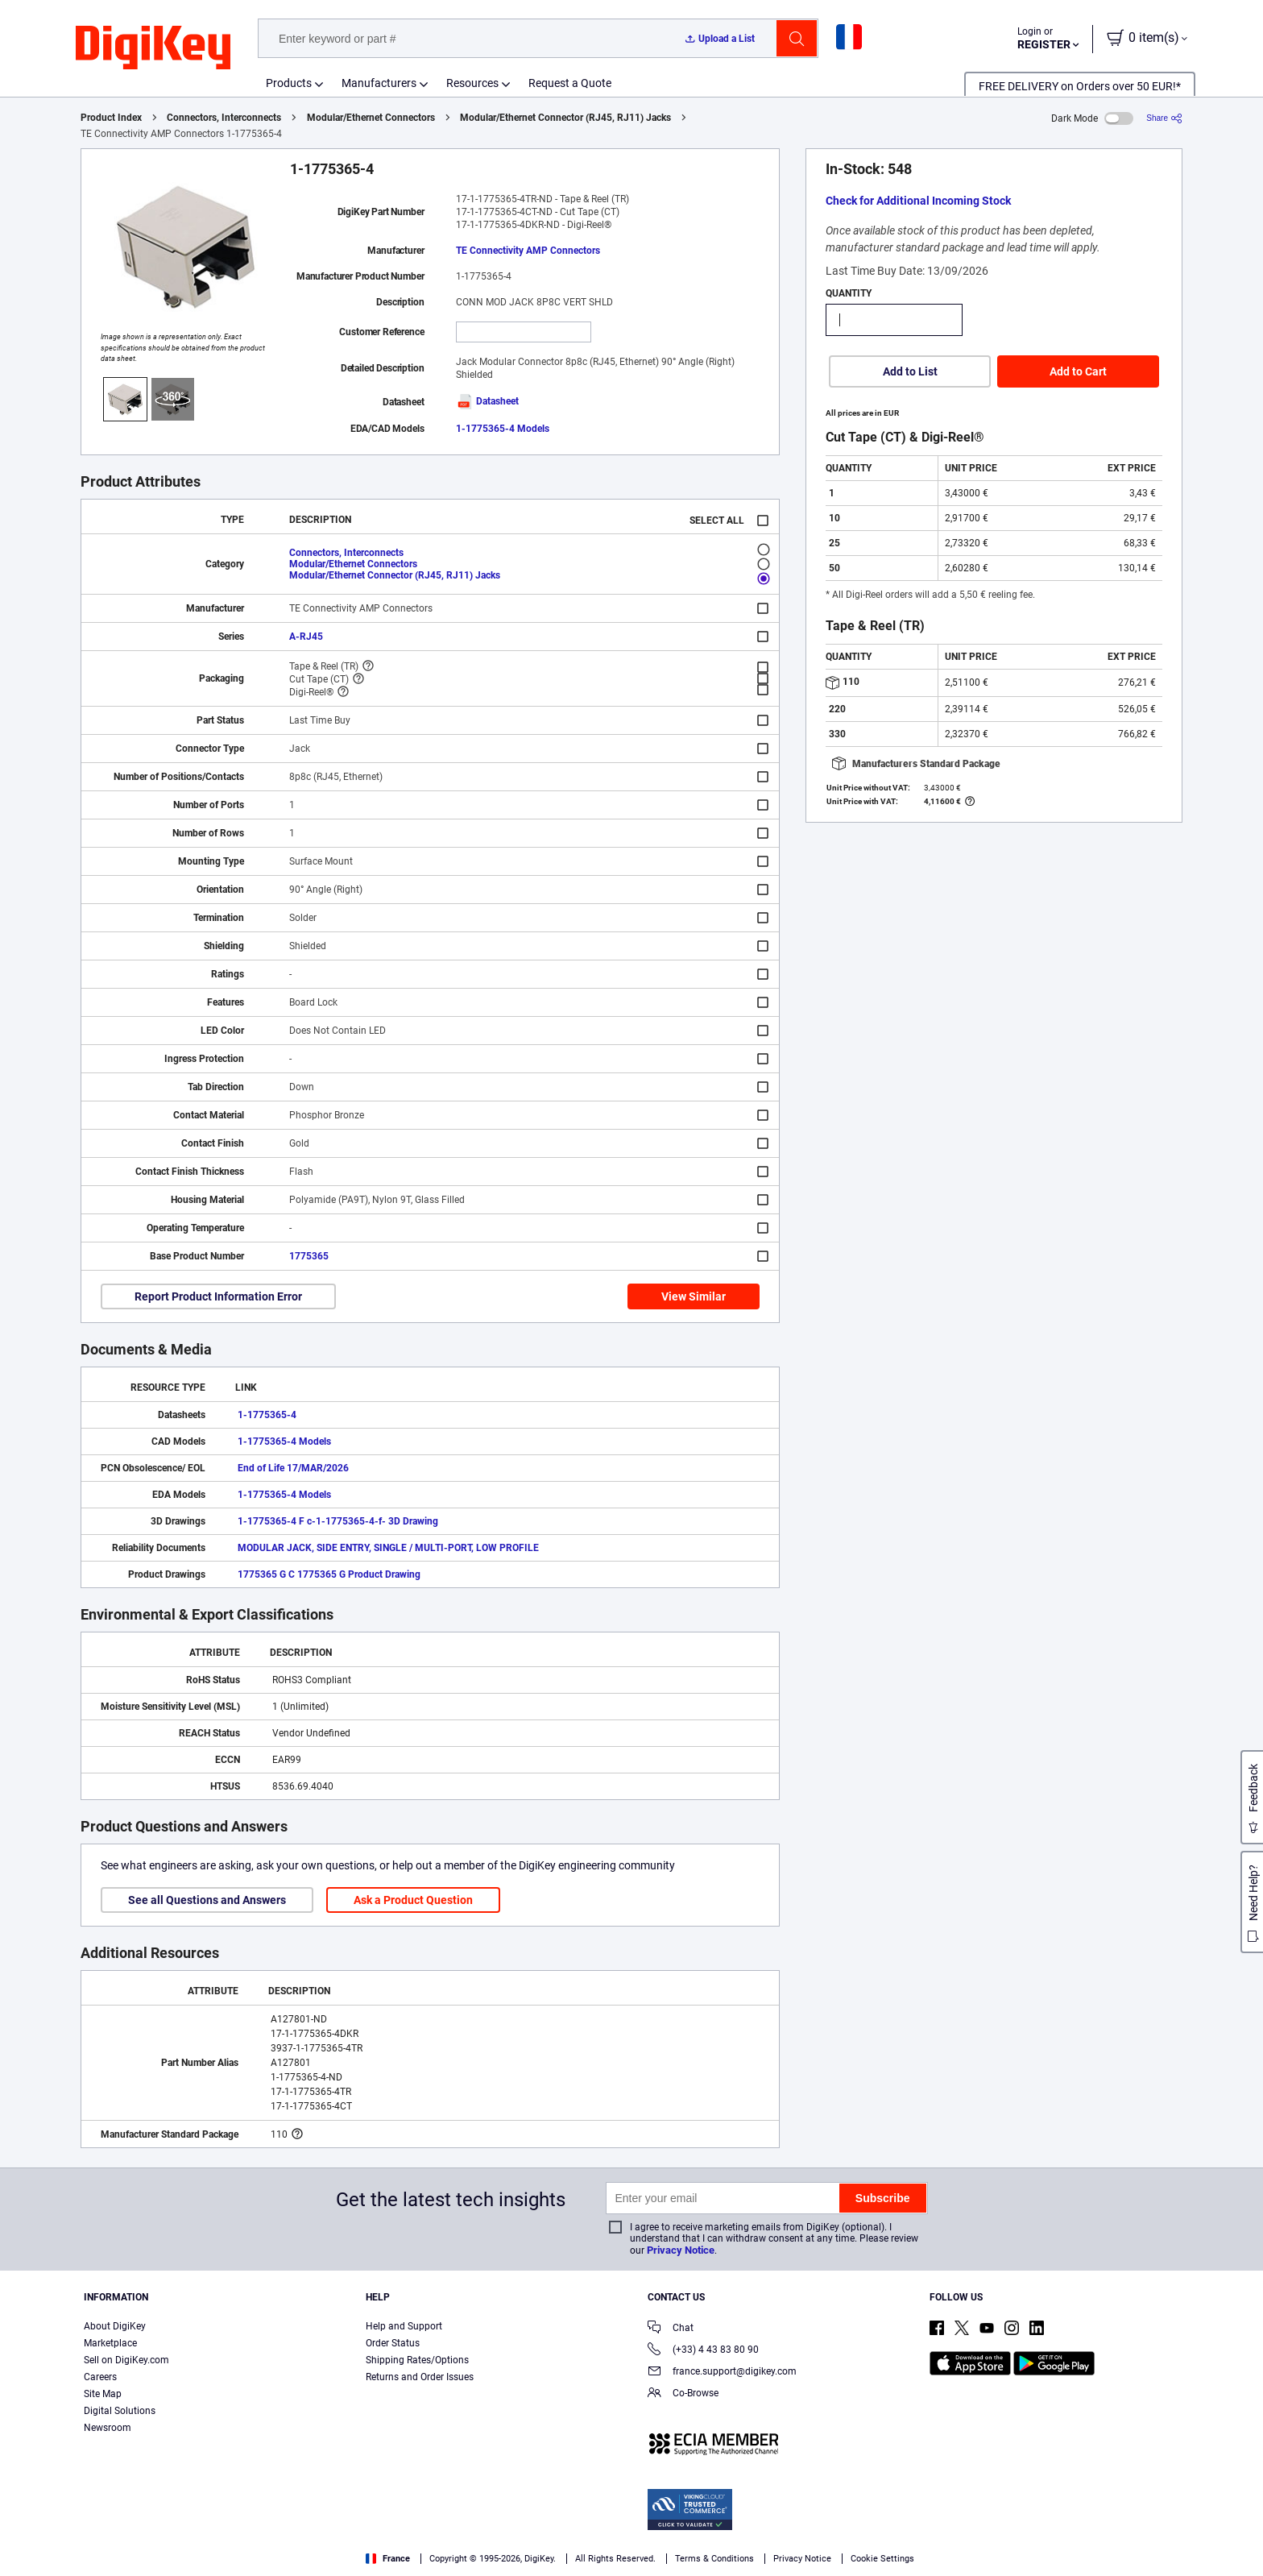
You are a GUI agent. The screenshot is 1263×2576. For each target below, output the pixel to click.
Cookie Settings (882, 2558)
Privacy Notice (680, 2250)
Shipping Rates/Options (417, 2360)
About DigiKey (115, 2326)
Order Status (393, 2343)
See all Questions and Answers (207, 1900)
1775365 (309, 1256)
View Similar (693, 1296)
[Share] (1164, 118)
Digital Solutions (119, 2410)
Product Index (111, 117)
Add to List (910, 371)
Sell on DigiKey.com (126, 2360)
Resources (472, 83)
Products (289, 83)
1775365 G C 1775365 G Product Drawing (329, 1574)
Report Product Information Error (218, 1296)
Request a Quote (569, 83)
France (388, 2558)
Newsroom (107, 2427)
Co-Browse (683, 2394)
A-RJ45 (306, 636)
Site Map (103, 2394)
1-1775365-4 (267, 1415)
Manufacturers (379, 83)
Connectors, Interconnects (224, 117)
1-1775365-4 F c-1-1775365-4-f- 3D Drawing (338, 1521)
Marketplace (110, 2343)
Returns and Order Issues (420, 2377)
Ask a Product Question (413, 1900)
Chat (671, 2329)
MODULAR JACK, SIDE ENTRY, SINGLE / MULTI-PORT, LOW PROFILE (388, 1547)
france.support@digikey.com (722, 2372)
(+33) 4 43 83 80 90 (703, 2350)
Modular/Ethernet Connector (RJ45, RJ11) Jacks (565, 117)
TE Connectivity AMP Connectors (528, 250)
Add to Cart (1078, 371)
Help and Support (404, 2326)
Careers (100, 2377)
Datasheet (487, 401)
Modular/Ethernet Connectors (371, 117)
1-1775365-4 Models (502, 428)
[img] (153, 48)
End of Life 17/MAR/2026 (293, 1468)
